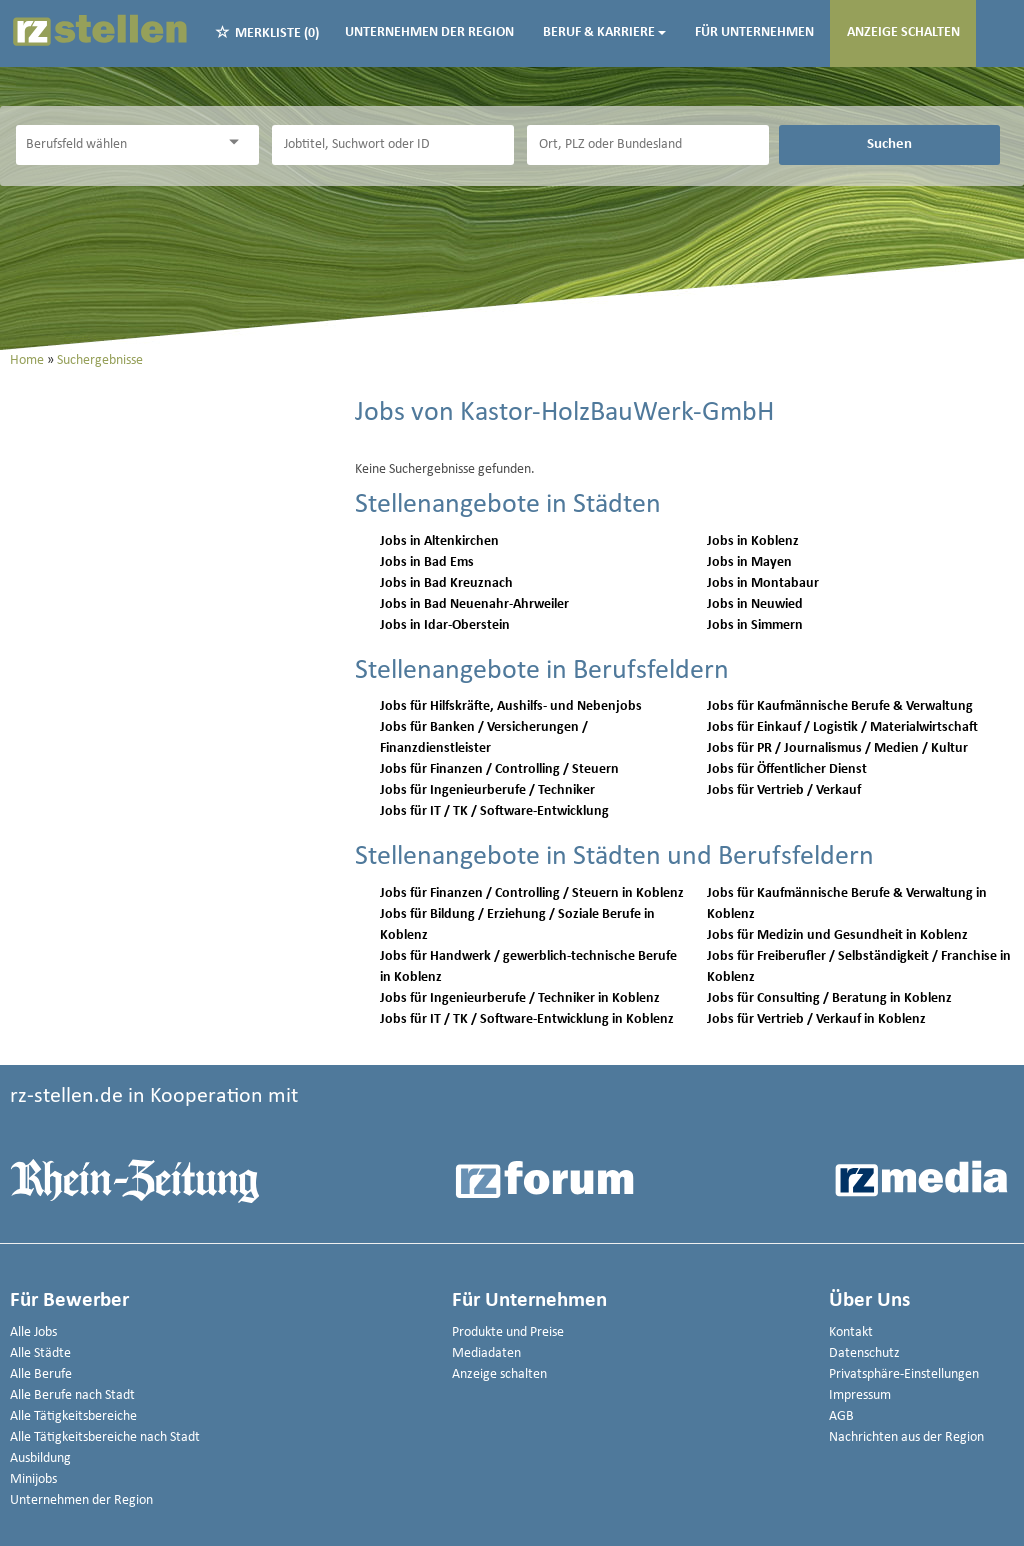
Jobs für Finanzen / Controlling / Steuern (499, 769)
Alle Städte (40, 1353)
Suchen (889, 144)
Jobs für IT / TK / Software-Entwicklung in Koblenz (527, 1019)
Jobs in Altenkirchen (439, 541)
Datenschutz (864, 1353)
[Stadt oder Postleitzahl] (648, 145)
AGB (841, 1416)
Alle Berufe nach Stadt (72, 1395)
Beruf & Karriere (604, 32)
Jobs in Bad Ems (427, 562)
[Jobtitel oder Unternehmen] (393, 145)
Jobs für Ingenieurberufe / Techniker (487, 790)
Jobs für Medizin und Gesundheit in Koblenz (837, 935)
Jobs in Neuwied (755, 604)
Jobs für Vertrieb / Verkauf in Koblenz (816, 1019)
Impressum (860, 1395)
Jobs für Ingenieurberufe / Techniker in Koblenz (520, 998)
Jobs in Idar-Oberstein (445, 625)
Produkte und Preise (508, 1332)
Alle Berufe (41, 1374)
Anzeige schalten (903, 32)
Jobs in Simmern (755, 625)
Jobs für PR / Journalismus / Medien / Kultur (837, 748)
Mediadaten (486, 1353)
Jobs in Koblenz (753, 541)
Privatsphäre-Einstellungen (904, 1374)
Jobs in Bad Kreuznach (446, 583)
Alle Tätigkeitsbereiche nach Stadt (105, 1437)
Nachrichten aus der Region (906, 1437)
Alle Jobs (33, 1332)
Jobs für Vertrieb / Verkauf (784, 790)
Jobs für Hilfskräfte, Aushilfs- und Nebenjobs (511, 706)
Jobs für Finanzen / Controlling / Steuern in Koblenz (532, 893)
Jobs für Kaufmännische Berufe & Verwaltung (840, 706)
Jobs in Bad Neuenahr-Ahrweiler (474, 604)
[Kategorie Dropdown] (239, 142)
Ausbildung (40, 1458)
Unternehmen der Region (429, 32)
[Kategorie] (117, 145)
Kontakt (851, 1332)
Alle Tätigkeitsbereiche (73, 1416)
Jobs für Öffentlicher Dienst (787, 769)
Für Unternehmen (754, 32)
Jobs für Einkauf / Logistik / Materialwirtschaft (842, 727)
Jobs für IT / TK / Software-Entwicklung (494, 811)
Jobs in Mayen (749, 562)
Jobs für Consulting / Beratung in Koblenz (829, 998)
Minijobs (33, 1479)
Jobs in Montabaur (763, 583)
